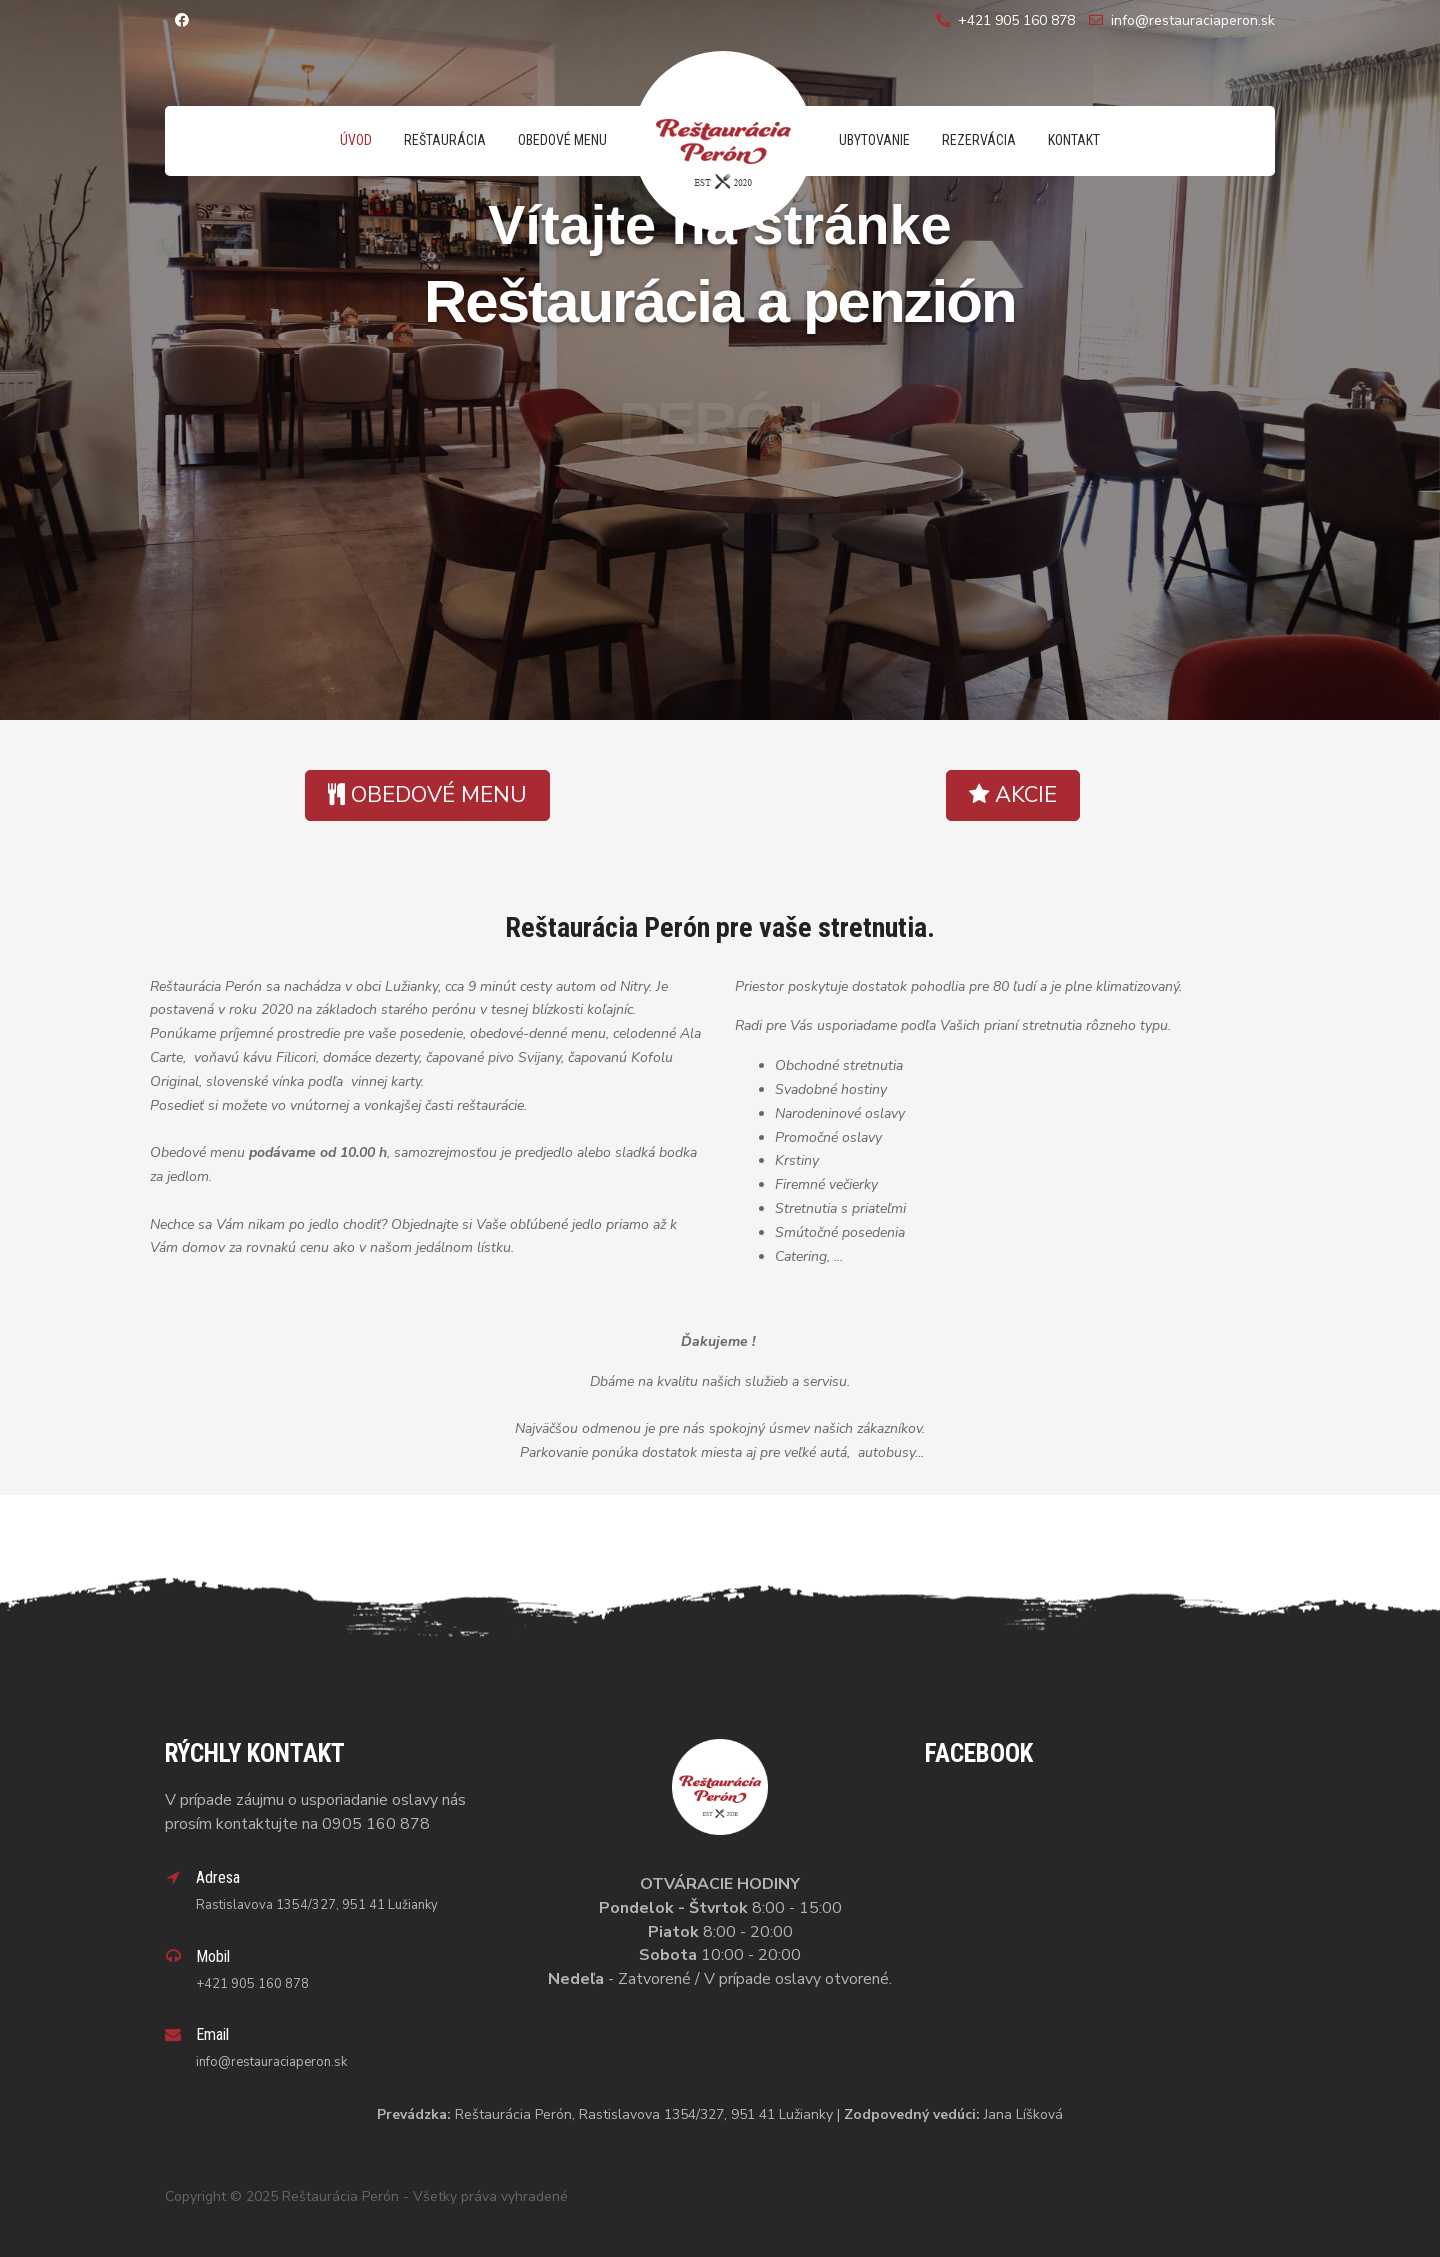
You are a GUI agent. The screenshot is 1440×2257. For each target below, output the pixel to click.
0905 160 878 (376, 1824)
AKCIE (1013, 795)
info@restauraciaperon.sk (1193, 20)
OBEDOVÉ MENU (427, 795)
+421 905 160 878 (1016, 20)
